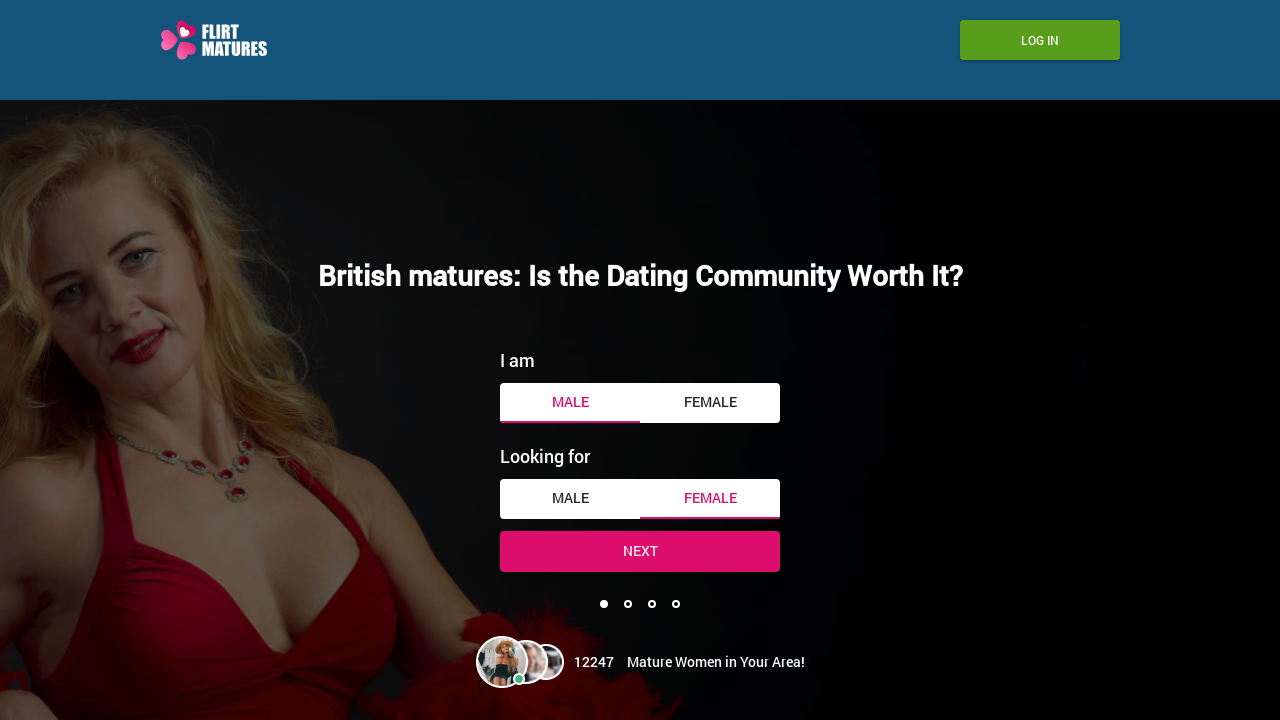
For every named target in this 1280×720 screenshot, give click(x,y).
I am (517, 360)
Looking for (545, 456)
